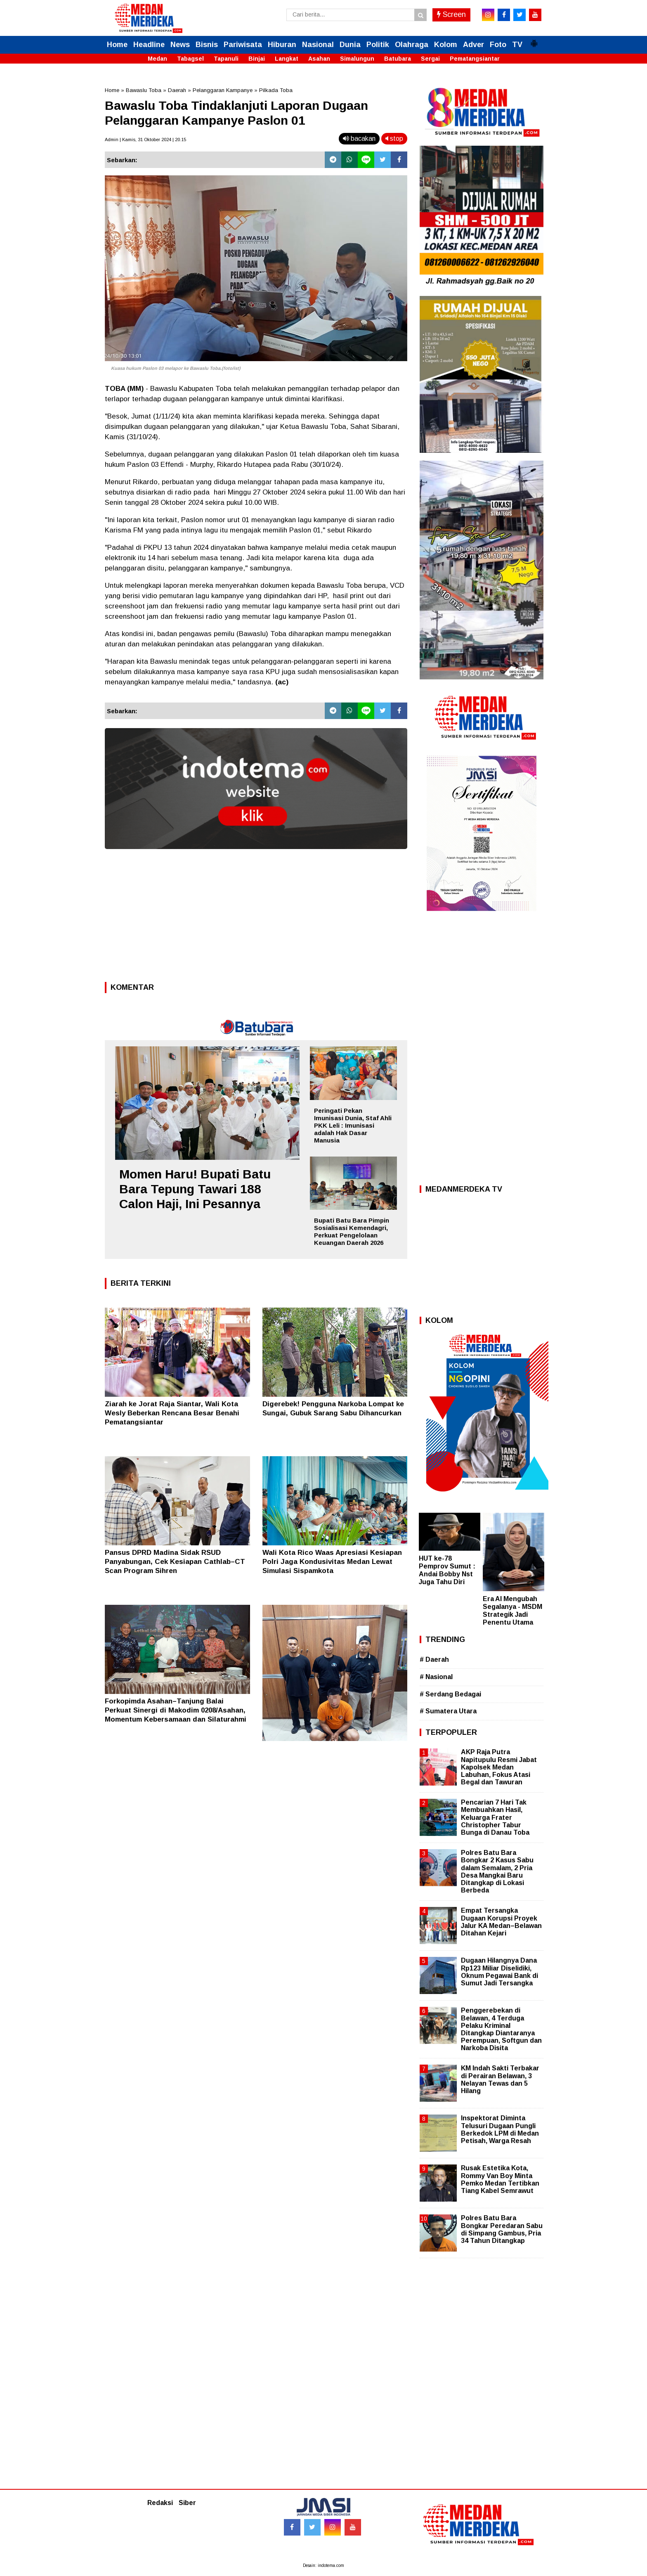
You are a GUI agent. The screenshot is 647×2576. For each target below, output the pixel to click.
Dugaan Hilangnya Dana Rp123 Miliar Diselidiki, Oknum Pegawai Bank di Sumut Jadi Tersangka (499, 1972)
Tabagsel (190, 58)
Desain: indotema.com (323, 2565)
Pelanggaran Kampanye (223, 90)
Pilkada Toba (276, 90)
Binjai (256, 58)
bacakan (359, 138)
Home (117, 44)
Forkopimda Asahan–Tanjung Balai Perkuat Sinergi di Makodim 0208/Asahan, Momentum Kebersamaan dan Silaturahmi (175, 1710)
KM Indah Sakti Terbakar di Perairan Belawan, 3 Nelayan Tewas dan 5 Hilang (500, 2079)
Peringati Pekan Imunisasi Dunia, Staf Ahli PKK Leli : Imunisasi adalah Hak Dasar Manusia (353, 1125)
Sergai (430, 58)
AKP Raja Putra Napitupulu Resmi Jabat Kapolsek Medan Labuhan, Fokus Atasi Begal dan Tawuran (499, 1767)
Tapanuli (226, 58)
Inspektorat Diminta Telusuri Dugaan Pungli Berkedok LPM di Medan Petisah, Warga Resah (500, 2129)
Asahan (319, 58)
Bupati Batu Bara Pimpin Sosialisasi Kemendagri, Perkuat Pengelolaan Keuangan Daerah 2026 (351, 1231)
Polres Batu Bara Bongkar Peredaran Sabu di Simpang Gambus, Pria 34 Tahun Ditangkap (502, 2229)
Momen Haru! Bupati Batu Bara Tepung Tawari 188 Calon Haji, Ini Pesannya (195, 1189)
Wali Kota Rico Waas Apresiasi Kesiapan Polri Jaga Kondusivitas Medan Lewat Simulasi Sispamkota (332, 1562)
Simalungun (357, 58)
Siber (187, 2502)
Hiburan (282, 44)
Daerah (177, 90)
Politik (377, 44)
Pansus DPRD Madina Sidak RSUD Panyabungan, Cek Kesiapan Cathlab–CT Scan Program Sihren (175, 1562)
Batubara (397, 58)
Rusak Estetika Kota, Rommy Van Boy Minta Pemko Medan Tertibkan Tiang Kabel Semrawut (500, 2179)
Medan (157, 58)
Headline (149, 44)
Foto (498, 44)
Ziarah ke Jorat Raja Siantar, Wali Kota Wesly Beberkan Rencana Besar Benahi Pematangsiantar (172, 1413)
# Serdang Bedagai (450, 1694)
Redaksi (160, 2502)
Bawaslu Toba (143, 90)
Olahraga (411, 44)
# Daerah (434, 1659)
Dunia (350, 44)
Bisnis (207, 44)
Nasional (318, 44)
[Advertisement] (256, 918)
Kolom (445, 44)
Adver (473, 44)
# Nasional (436, 1676)
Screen (451, 14)
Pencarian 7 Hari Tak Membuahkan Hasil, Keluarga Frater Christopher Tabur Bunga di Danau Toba (495, 1817)
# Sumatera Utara (448, 1711)
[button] (534, 40)
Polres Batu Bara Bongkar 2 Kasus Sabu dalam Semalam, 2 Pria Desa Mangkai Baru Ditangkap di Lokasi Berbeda (497, 1871)
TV (517, 44)
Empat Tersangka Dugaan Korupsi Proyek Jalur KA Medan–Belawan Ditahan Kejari (501, 1922)
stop (394, 138)
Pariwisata (243, 44)
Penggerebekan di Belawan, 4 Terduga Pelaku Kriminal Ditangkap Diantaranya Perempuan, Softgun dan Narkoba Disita (501, 2029)
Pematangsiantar (475, 58)
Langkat (286, 58)
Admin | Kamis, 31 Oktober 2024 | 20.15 (145, 139)
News (180, 44)
